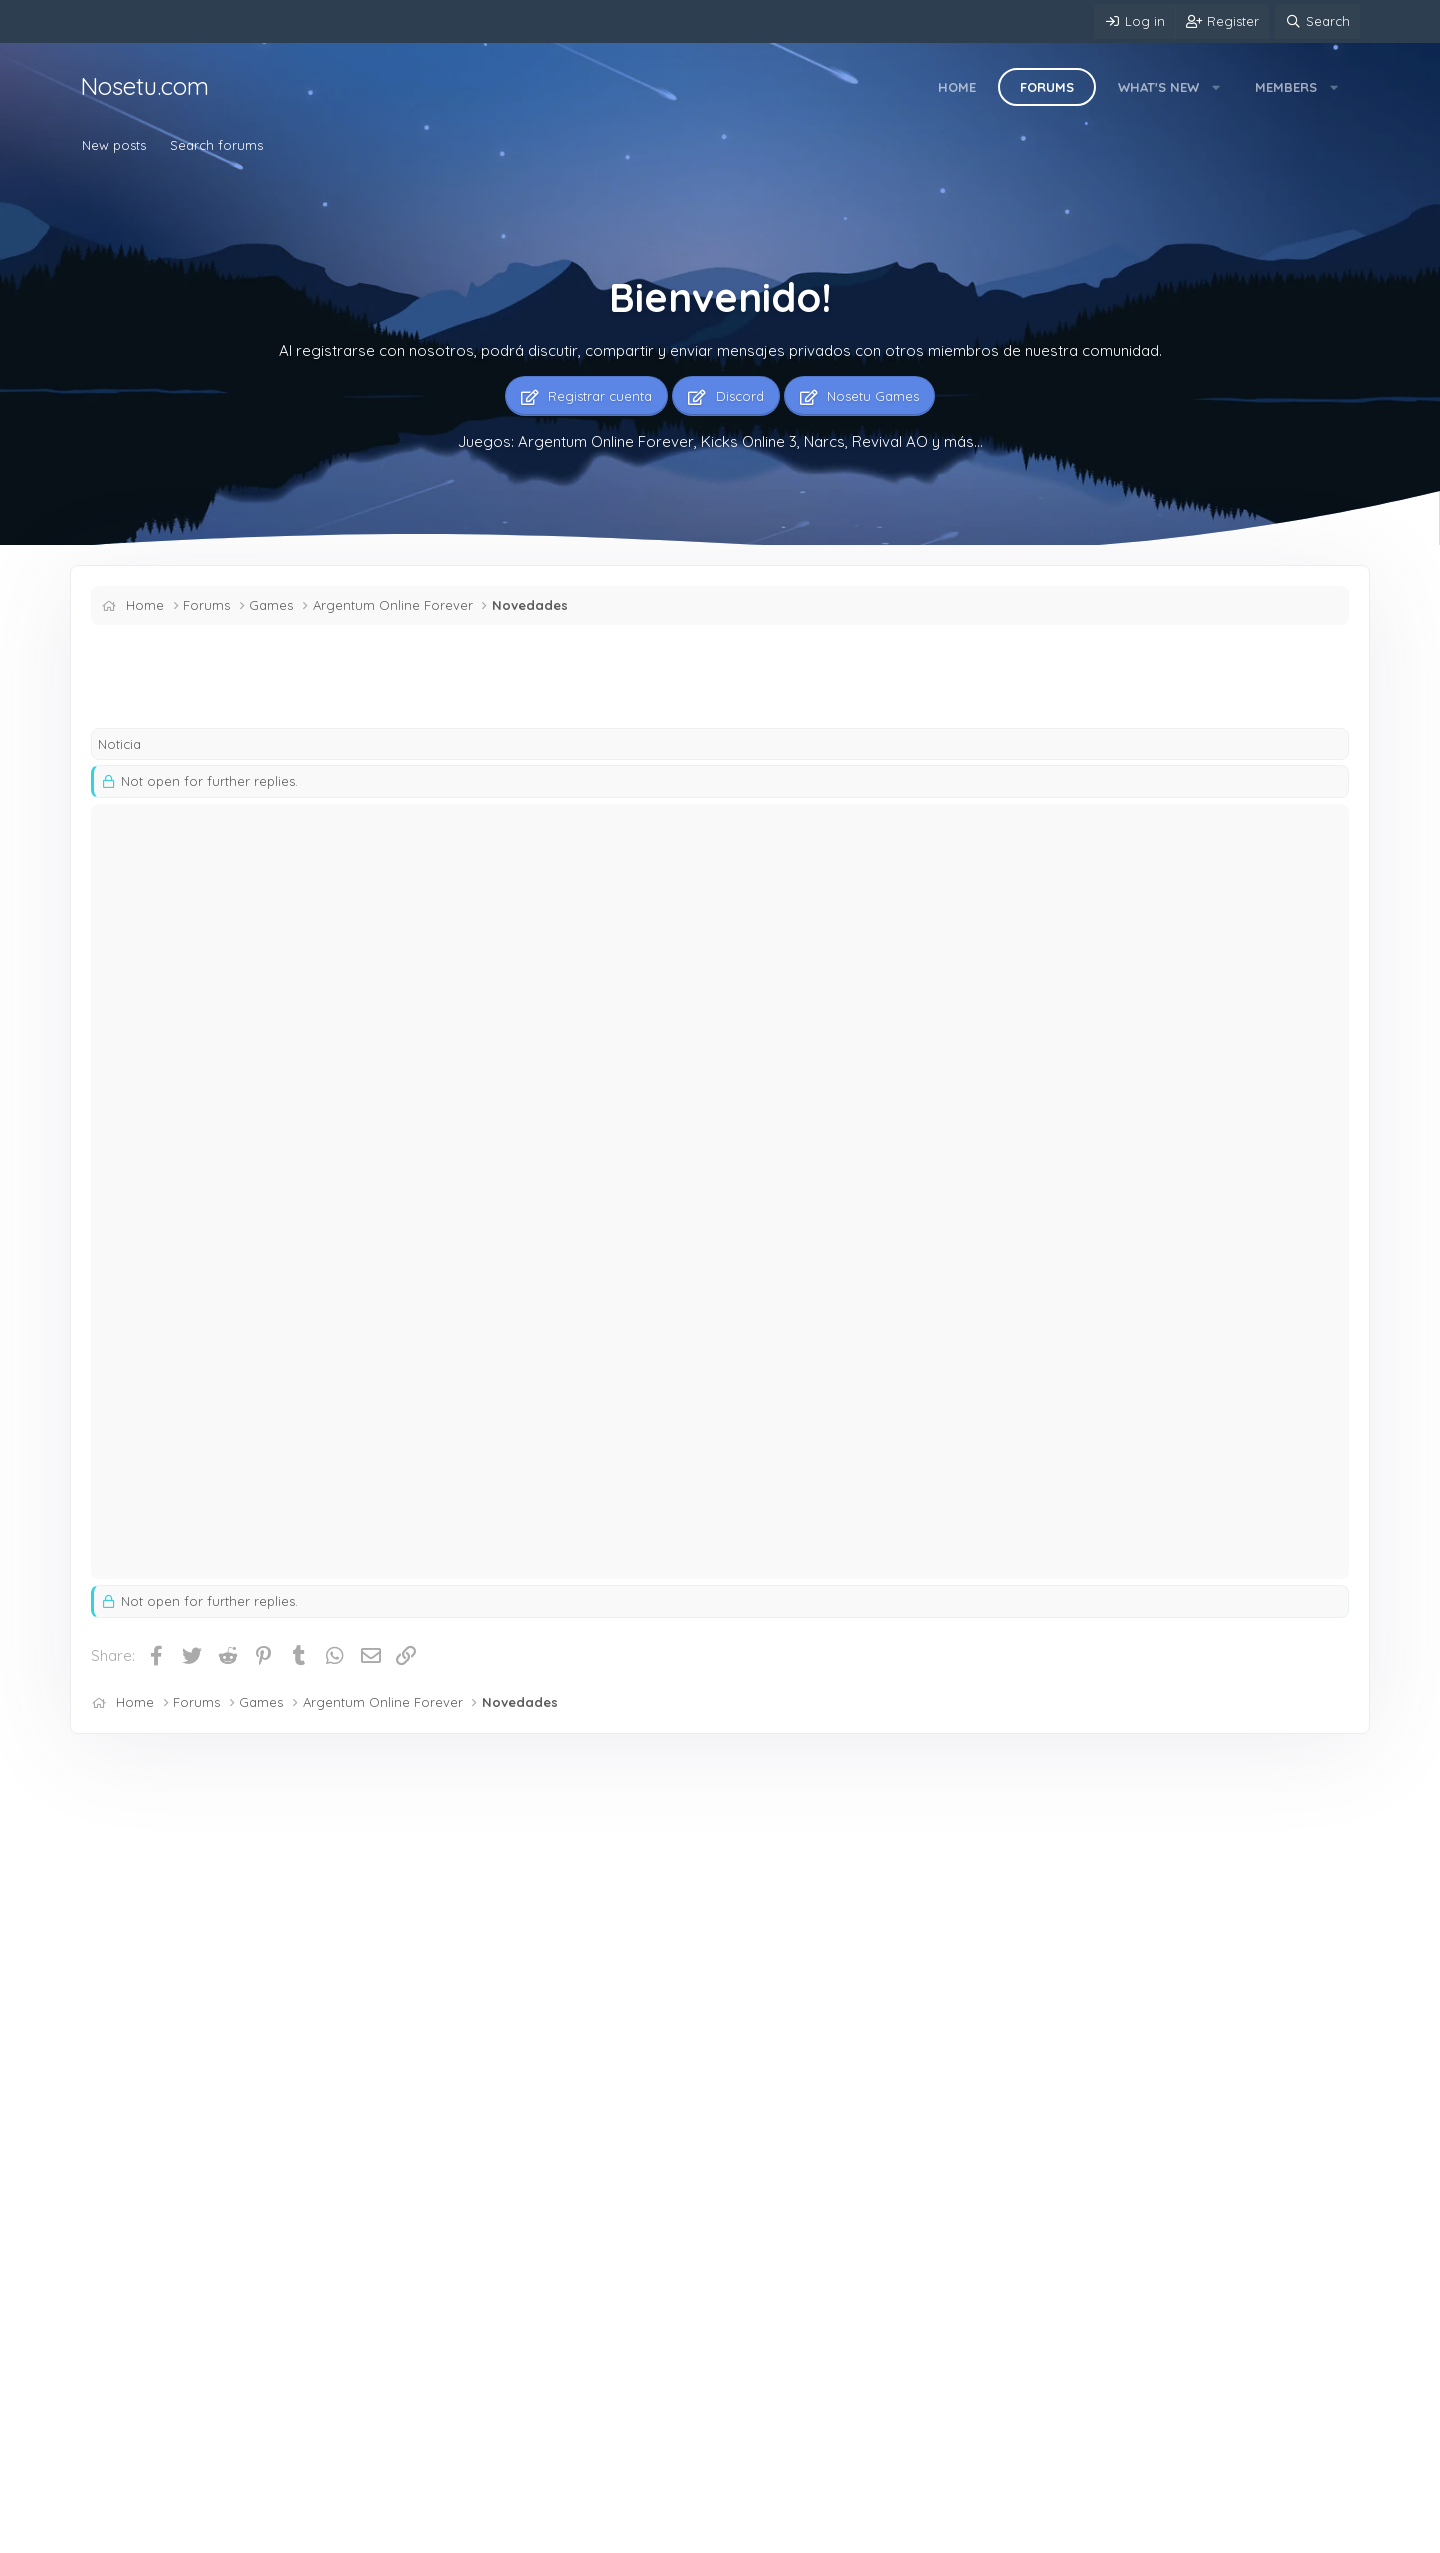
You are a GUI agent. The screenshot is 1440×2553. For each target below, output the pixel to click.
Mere (108, 2533)
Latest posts (468, 1814)
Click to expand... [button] (811, 1263)
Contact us (287, 2533)
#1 (1323, 831)
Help (564, 2533)
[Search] (1317, 21)
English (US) (194, 2533)
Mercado (473, 1970)
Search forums (216, 145)
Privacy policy (491, 2533)
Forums (1047, 87)
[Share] (1297, 832)
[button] (1216, 87)
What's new (1158, 87)
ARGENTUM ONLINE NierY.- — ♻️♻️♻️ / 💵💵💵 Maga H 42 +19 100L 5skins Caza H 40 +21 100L (562, 2107)
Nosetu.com (144, 86)
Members (1286, 87)
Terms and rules (385, 2533)
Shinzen (130, 688)
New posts (114, 145)
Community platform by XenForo (1204, 2531)
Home (957, 87)
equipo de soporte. (1077, 1464)
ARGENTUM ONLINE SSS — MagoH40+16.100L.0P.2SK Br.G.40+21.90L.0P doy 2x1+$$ (547, 2216)
